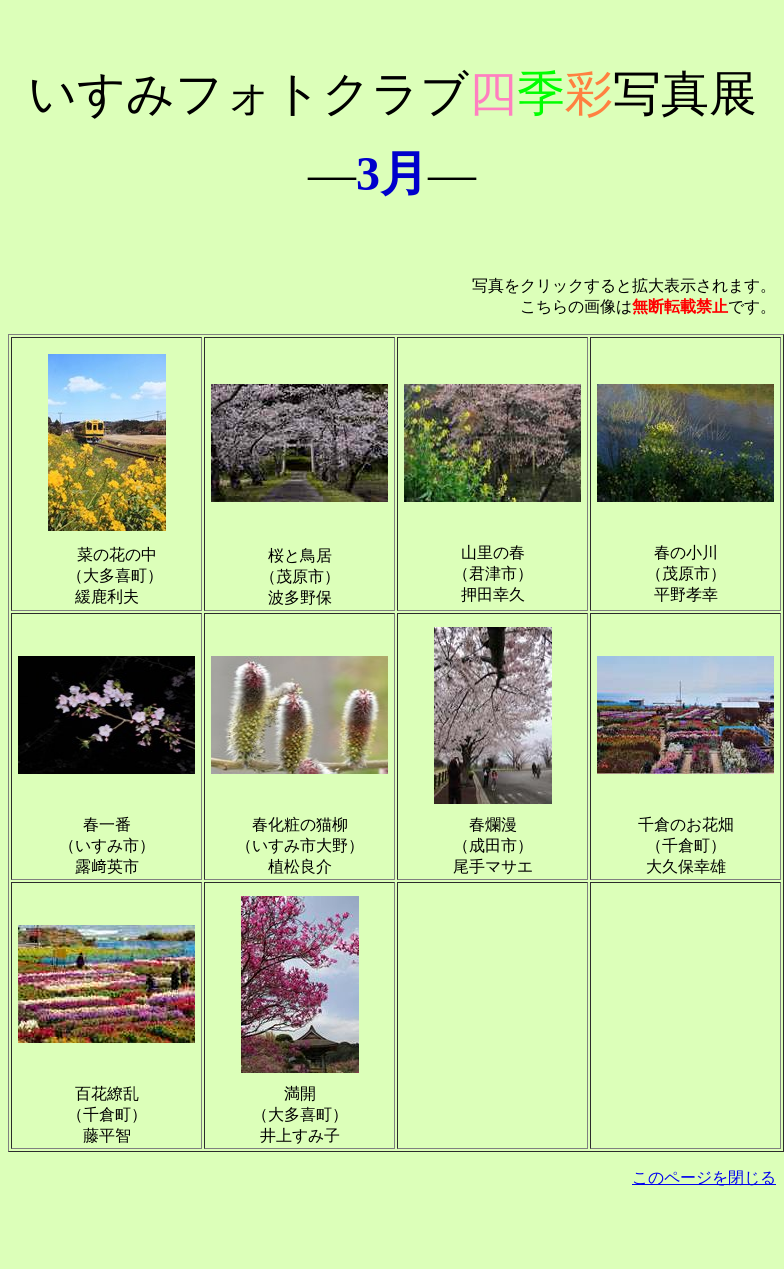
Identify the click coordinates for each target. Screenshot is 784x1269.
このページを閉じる (704, 1177)
